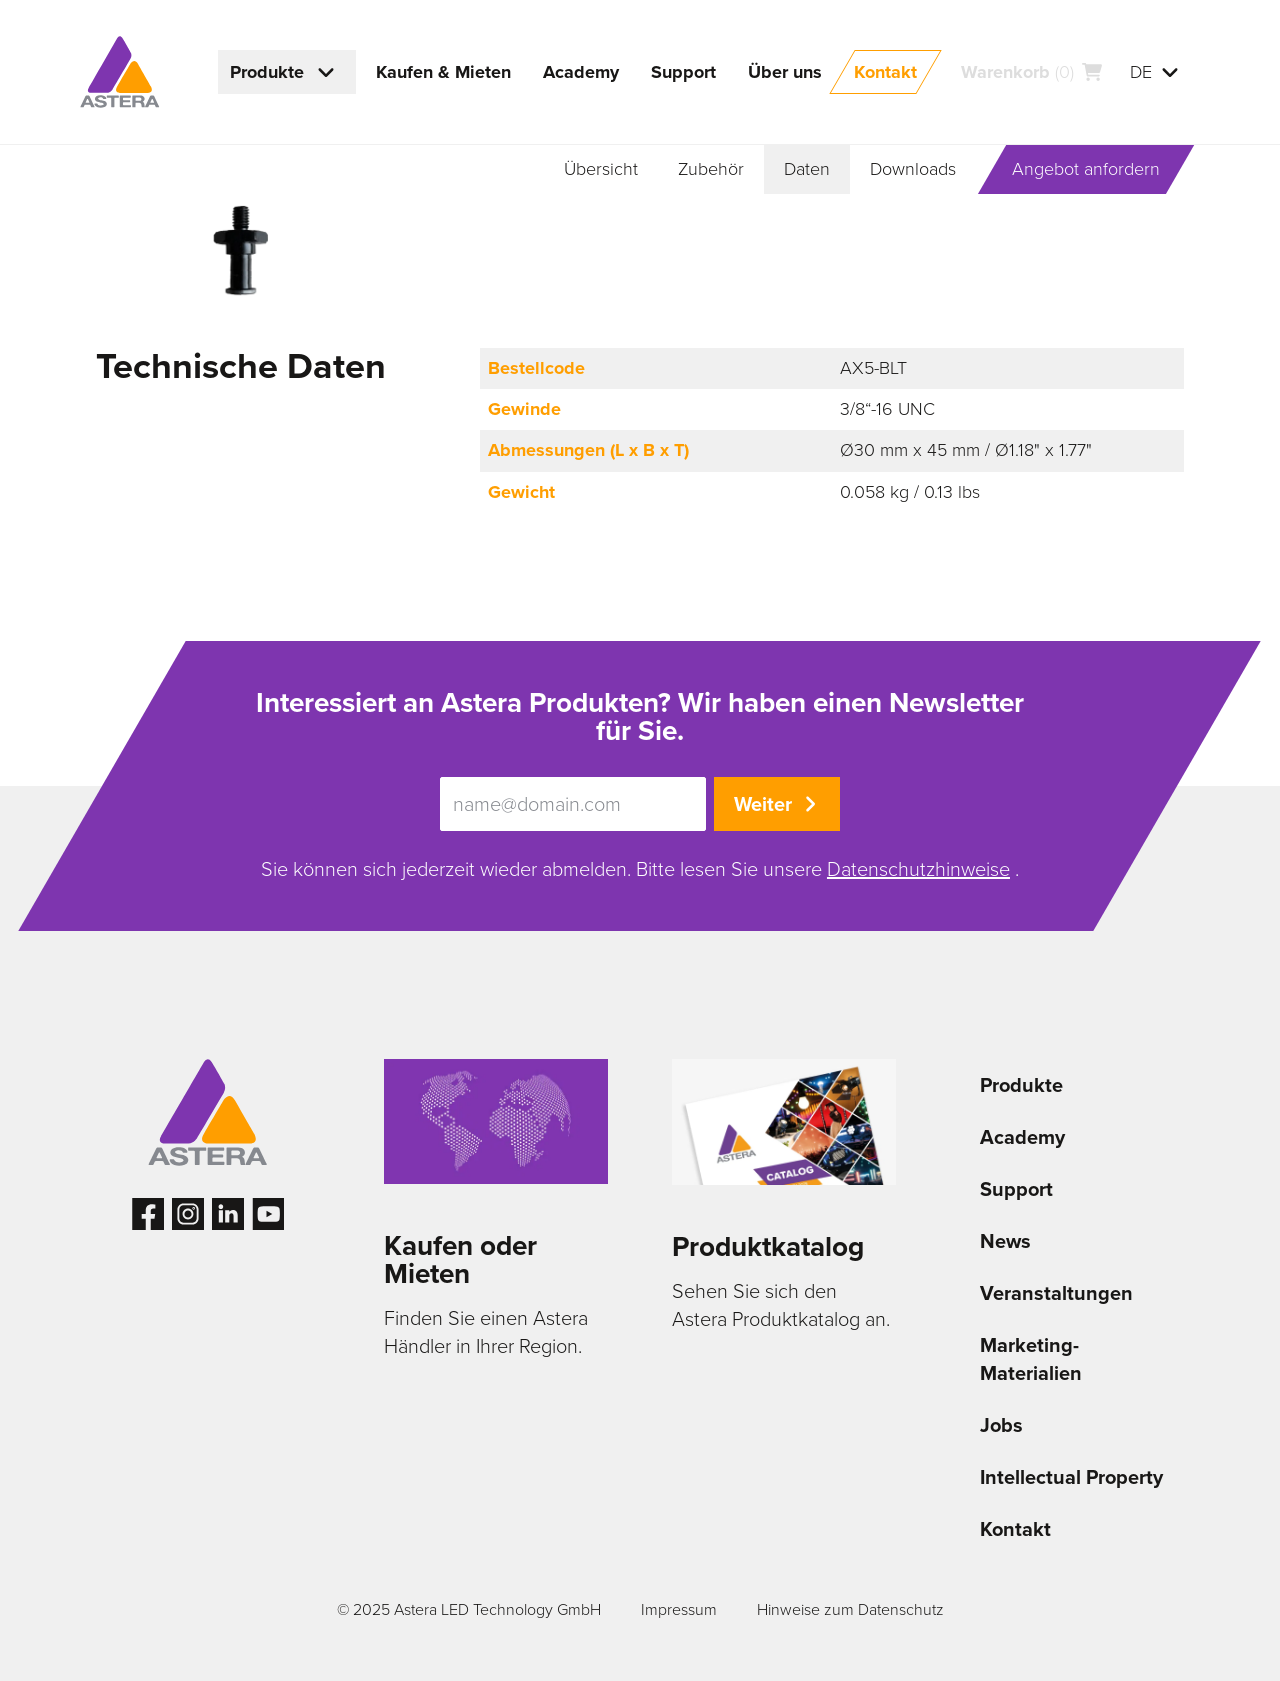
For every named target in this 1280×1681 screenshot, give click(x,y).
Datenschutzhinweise (918, 869)
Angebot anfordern (1086, 169)
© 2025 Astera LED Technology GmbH (469, 1609)
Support (1016, 1189)
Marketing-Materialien (1031, 1359)
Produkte (1021, 1085)
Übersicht (601, 169)
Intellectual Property (1071, 1477)
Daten (807, 169)
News (1005, 1241)
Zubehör (711, 169)
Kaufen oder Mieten (460, 1259)
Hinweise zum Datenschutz (850, 1609)
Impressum (679, 1609)
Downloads (913, 169)
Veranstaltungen (1056, 1293)
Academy (1022, 1137)
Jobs (1001, 1425)
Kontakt (1015, 1529)
